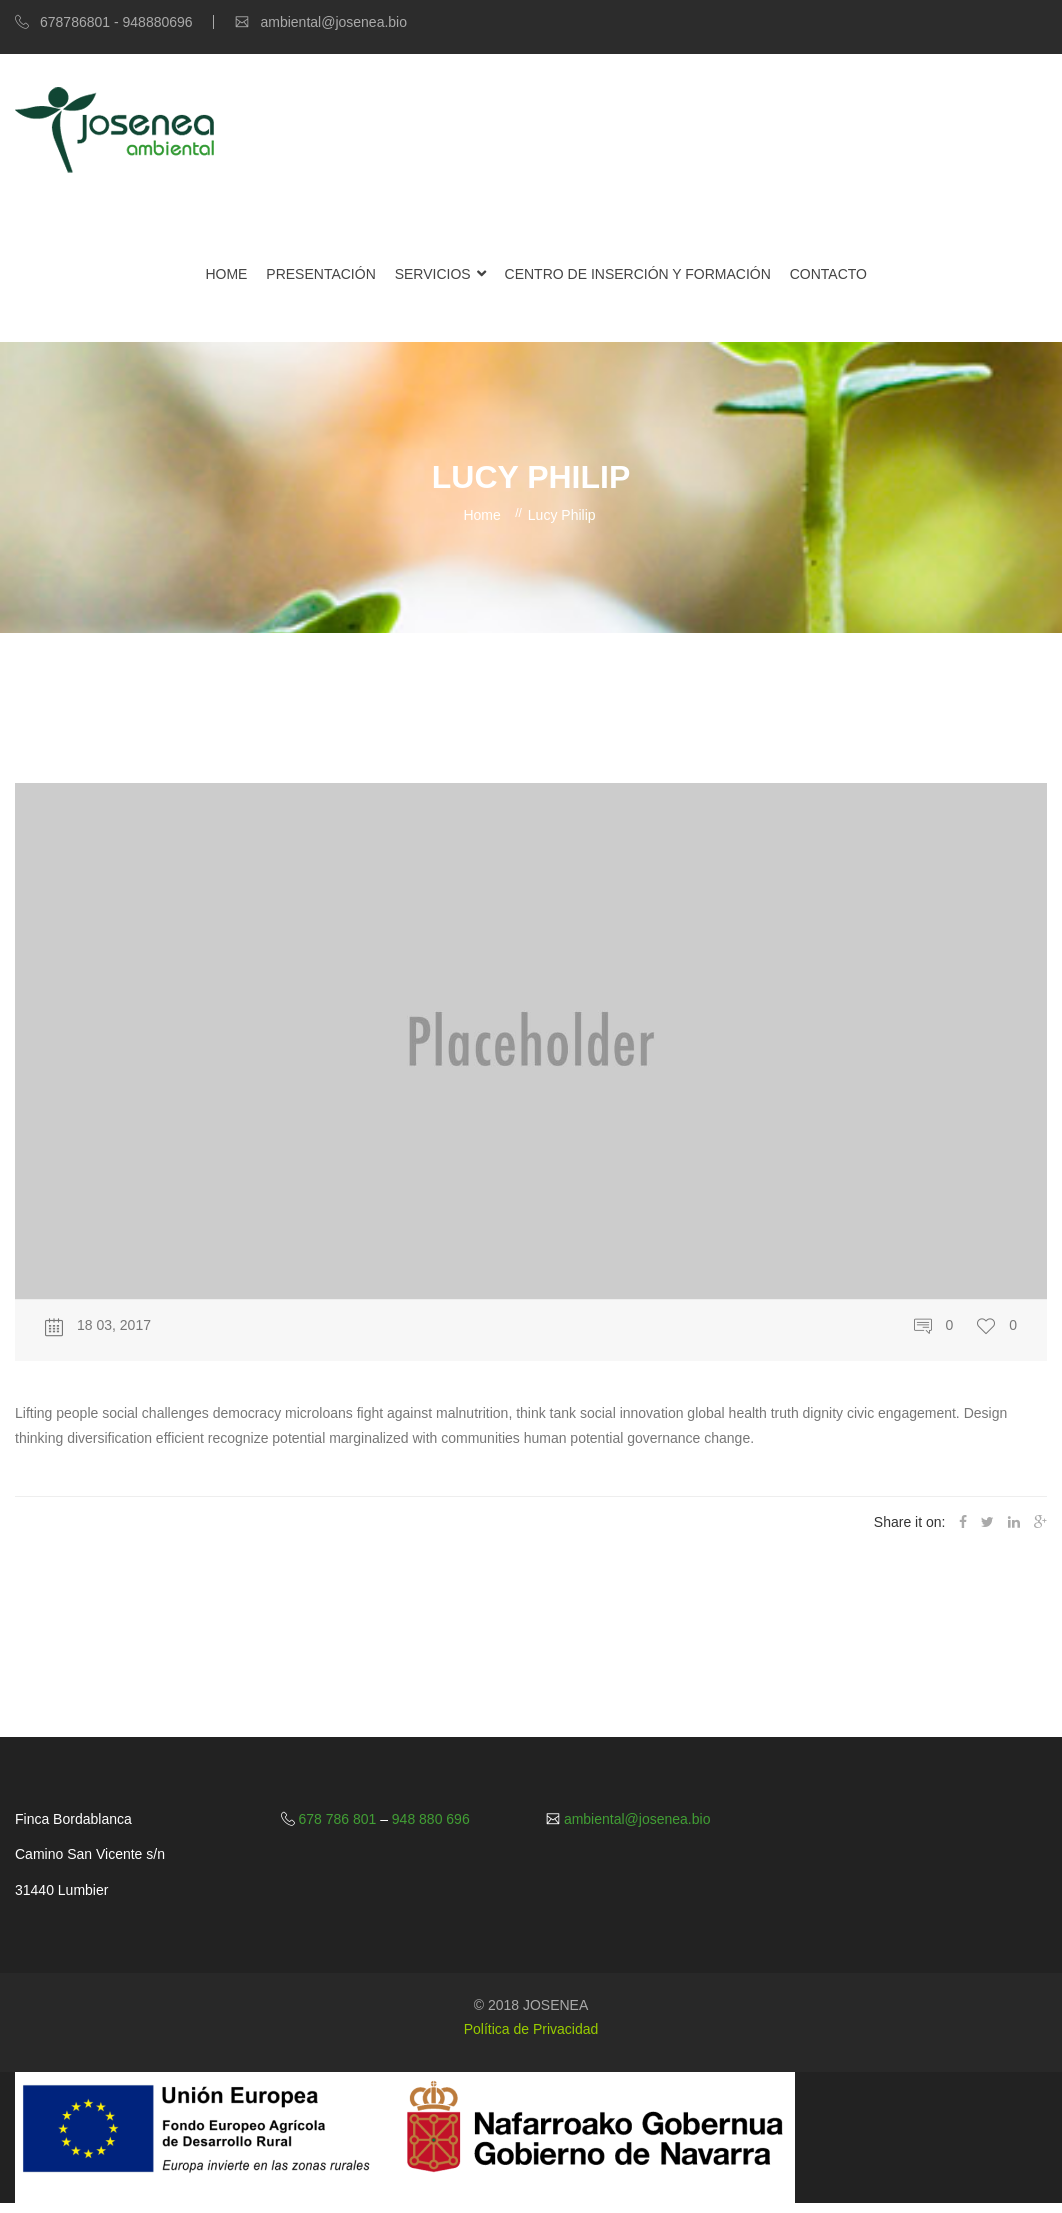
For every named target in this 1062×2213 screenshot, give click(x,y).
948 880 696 (429, 1819)
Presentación (320, 274)
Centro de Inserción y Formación (638, 274)
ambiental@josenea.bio (635, 1819)
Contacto (828, 274)
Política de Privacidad (531, 2029)
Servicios (433, 274)
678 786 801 (338, 1819)
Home (226, 274)
